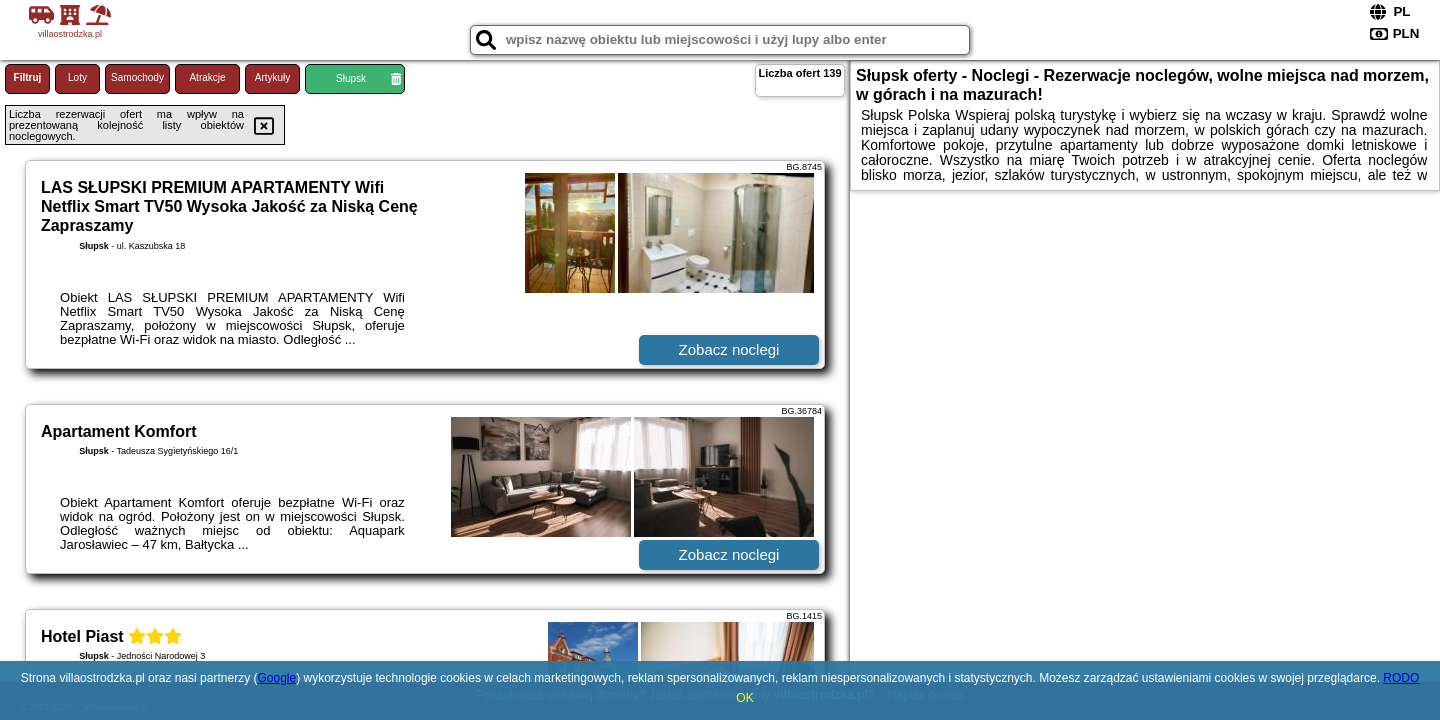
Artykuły (273, 77)
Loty (77, 77)
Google (276, 678)
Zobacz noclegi (729, 349)
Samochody (137, 77)
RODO (1401, 678)
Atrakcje (207, 77)
